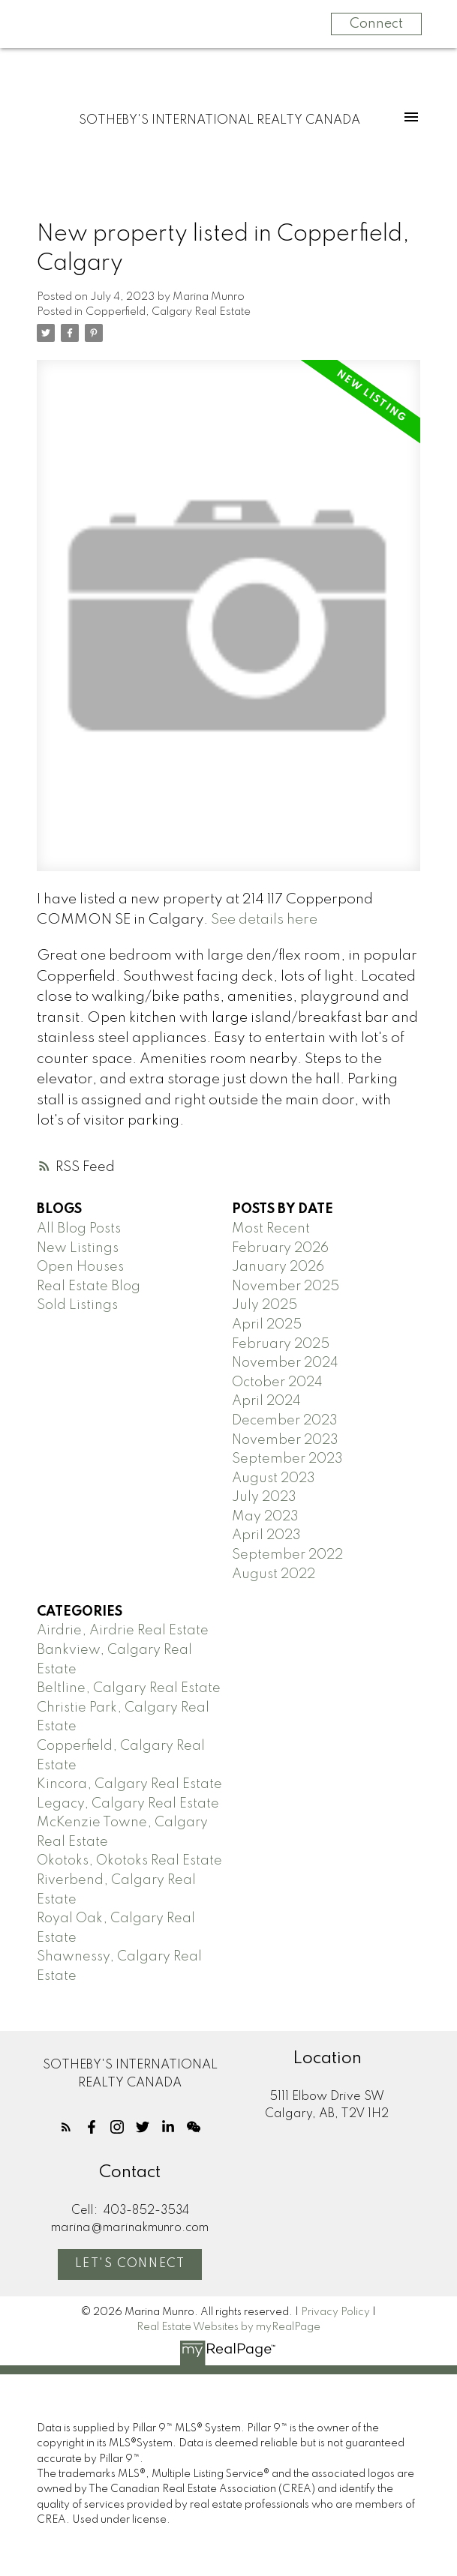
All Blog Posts (79, 1229)
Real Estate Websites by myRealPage (228, 2327)
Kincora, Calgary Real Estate (129, 1784)
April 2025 (267, 1324)
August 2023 (273, 1478)
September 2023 (287, 1459)
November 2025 (285, 1286)
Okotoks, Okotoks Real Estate (129, 1861)
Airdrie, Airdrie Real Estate (123, 1630)
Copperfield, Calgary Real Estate (168, 312)
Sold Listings (77, 1305)
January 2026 (278, 1267)
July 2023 (264, 1497)
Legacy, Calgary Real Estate (128, 1804)
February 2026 (280, 1248)
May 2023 (265, 1516)
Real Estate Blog (88, 1286)
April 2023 (266, 1535)
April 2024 (266, 1401)
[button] (66, 2127)
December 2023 (285, 1420)
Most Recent (271, 1229)
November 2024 (285, 1363)
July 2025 (264, 1305)
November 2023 (285, 1440)
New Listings (78, 1248)
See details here (264, 919)
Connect (376, 24)
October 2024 (277, 1382)
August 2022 (273, 1574)
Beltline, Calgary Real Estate (129, 1688)
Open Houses (80, 1267)
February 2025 (280, 1344)
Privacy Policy (335, 2312)
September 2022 (287, 1555)
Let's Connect (130, 2264)
